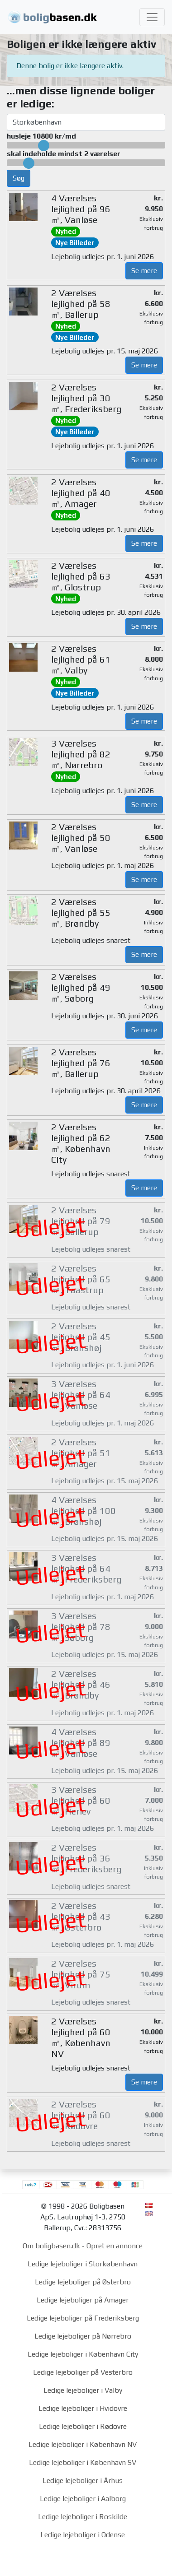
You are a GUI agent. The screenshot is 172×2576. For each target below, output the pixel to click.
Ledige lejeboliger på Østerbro (83, 2282)
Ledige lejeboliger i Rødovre (83, 2426)
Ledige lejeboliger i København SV (82, 2462)
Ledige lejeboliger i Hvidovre (82, 2408)
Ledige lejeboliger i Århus (83, 2480)
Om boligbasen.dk (51, 2246)
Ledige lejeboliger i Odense (82, 2534)
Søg (18, 178)
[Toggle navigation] (152, 17)
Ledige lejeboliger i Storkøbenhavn (83, 2264)
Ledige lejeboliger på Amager (83, 2300)
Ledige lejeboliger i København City (83, 2354)
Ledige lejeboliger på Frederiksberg (83, 2318)
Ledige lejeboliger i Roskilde (82, 2516)
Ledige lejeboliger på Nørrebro (82, 2336)
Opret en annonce (114, 2246)
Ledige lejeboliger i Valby (82, 2390)
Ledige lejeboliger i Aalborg (83, 2498)
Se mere (144, 270)
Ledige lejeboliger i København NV (83, 2444)
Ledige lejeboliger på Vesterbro (83, 2372)
